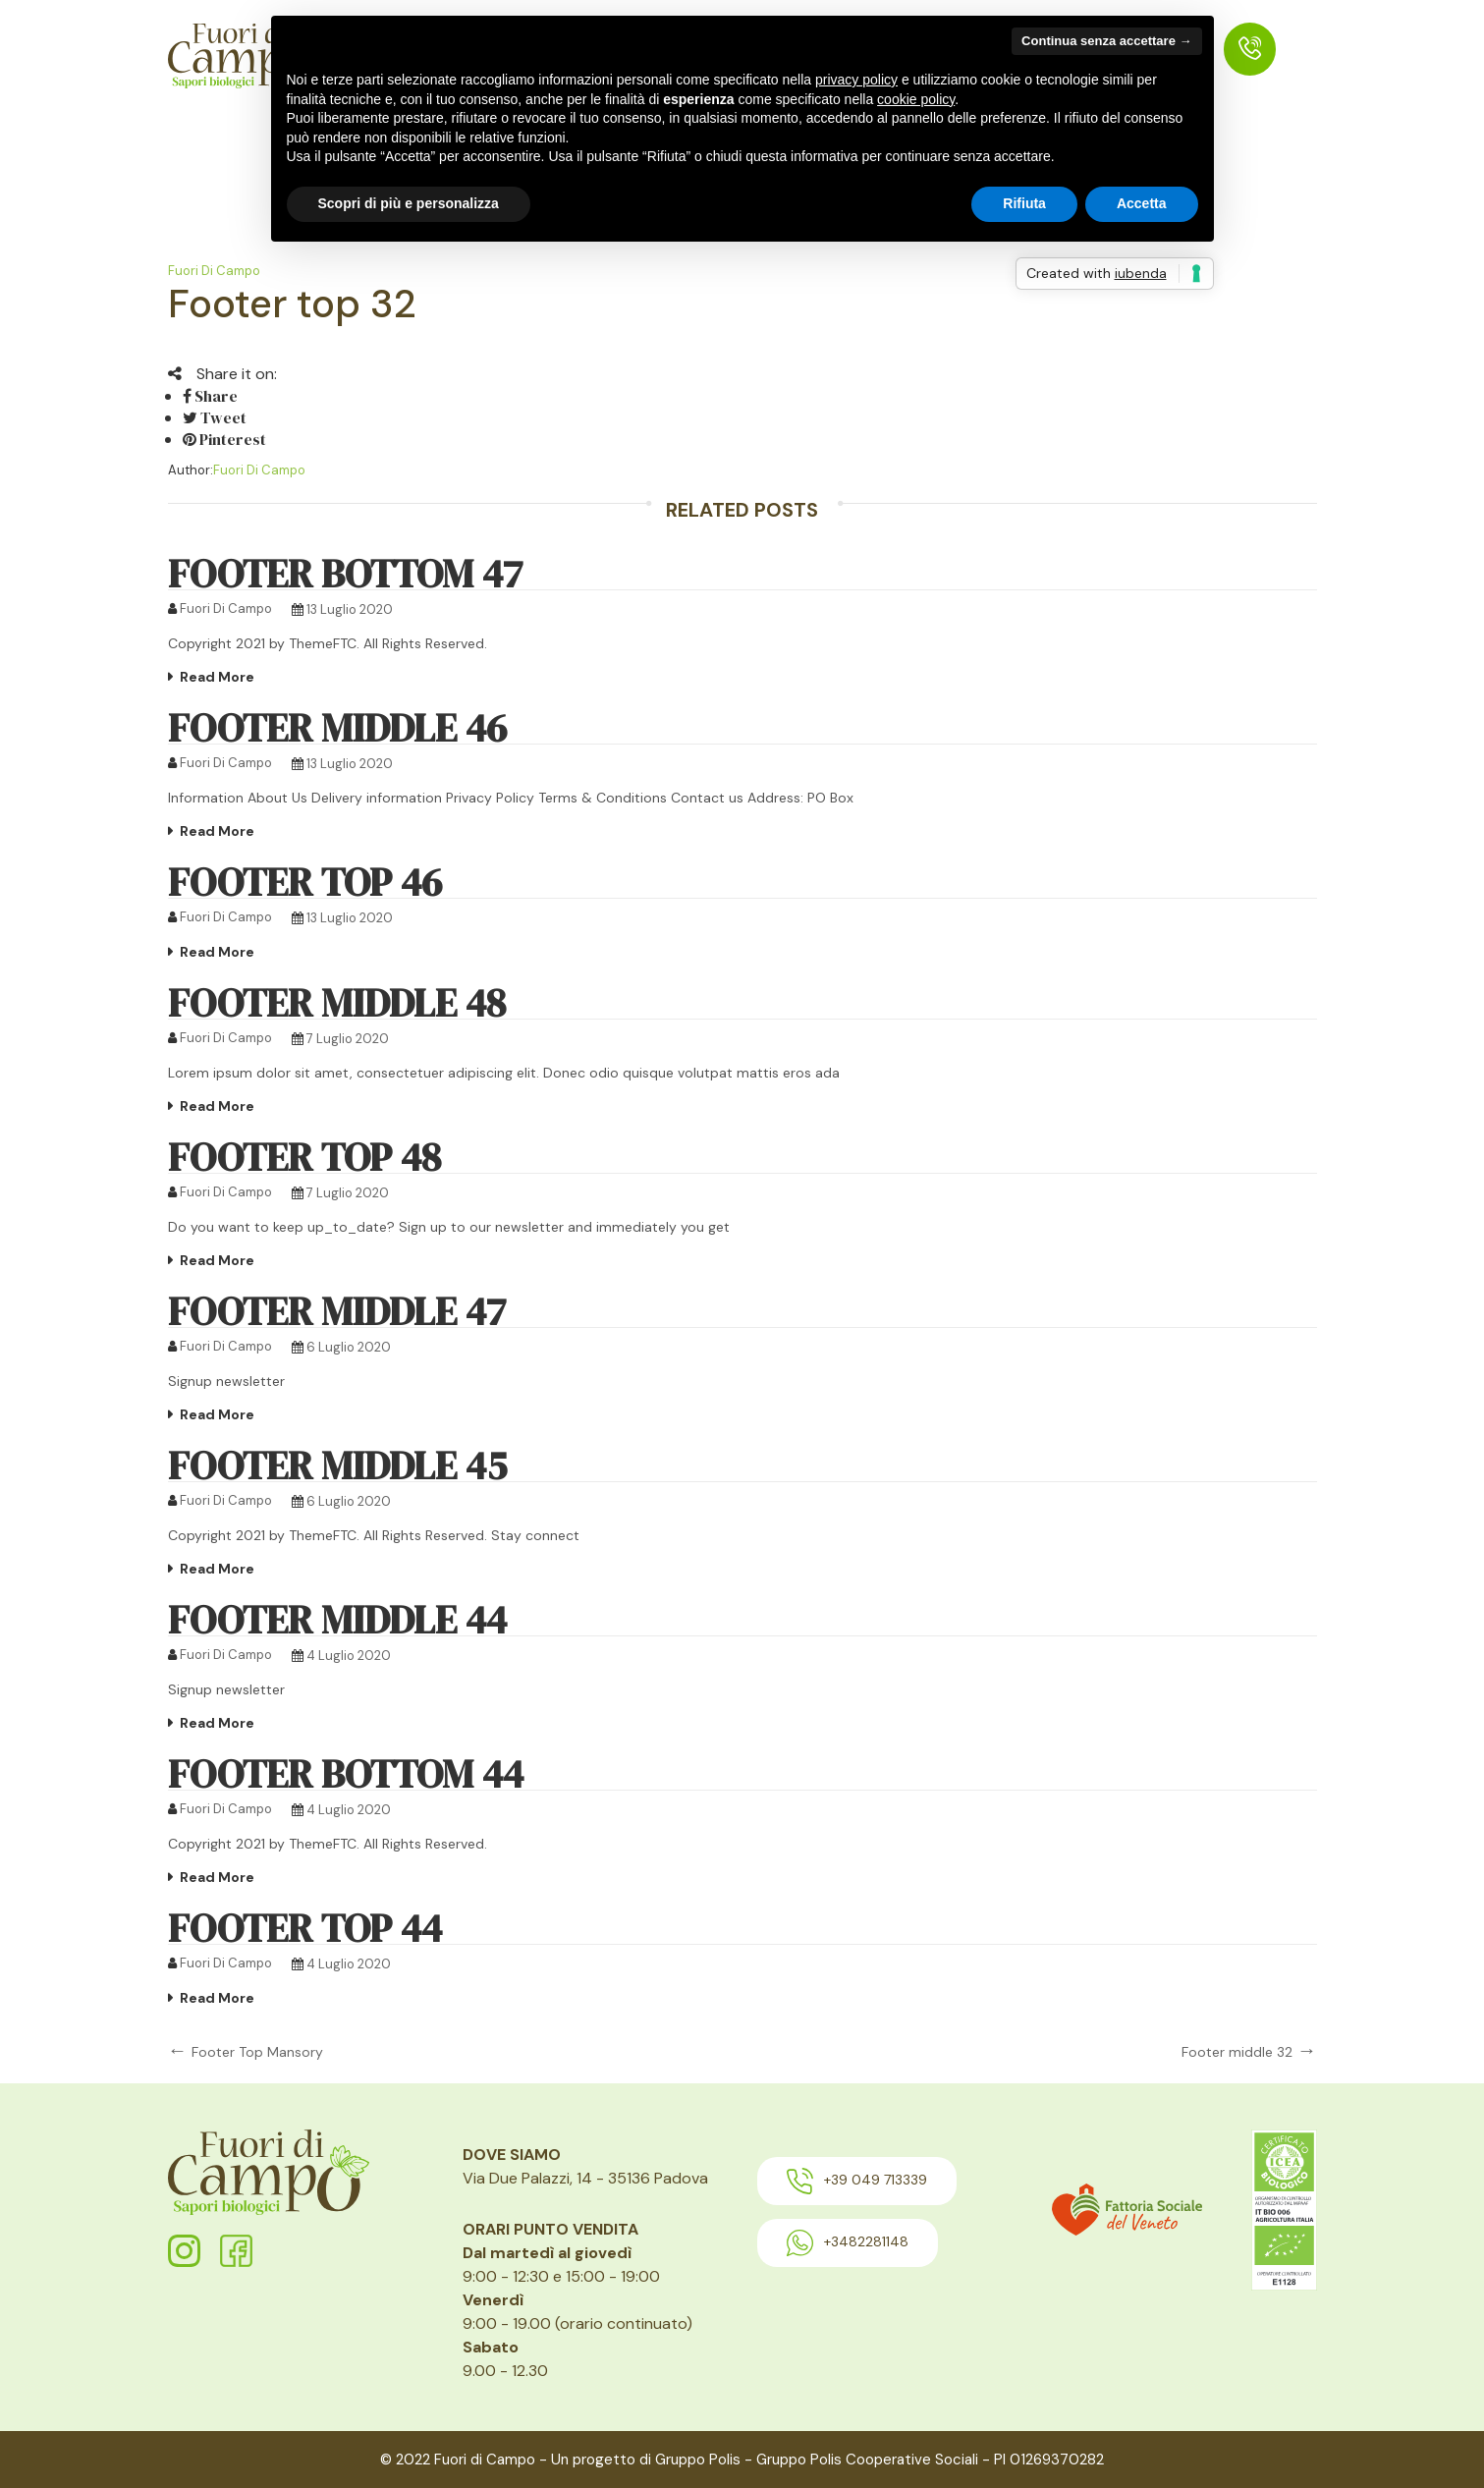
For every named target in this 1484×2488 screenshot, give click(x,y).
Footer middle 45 (337, 1465)
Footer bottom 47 (345, 573)
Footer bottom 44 (345, 1773)
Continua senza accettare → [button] (1106, 40)
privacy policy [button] (856, 79)
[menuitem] (1250, 49)
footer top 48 (304, 1157)
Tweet (215, 417)
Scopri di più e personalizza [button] (408, 203)
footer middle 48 (337, 1002)
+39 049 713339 (857, 2181)
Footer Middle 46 (337, 727)
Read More (217, 677)
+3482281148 (847, 2243)
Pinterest (224, 439)
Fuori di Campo (214, 270)
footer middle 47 (337, 1311)
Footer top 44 (305, 1928)
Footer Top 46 (305, 882)
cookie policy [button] (916, 99)
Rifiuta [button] (1024, 203)
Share (210, 396)
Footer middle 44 (337, 1619)
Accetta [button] (1142, 203)
